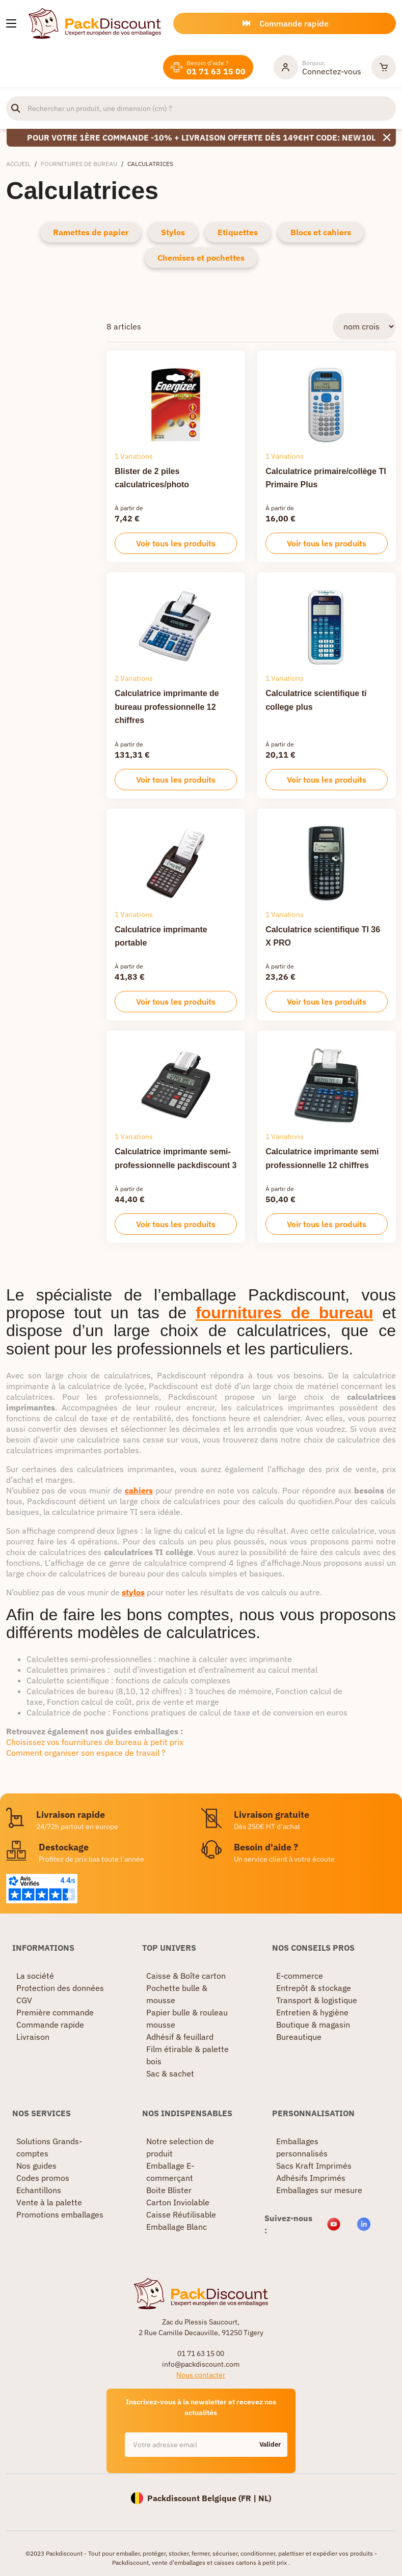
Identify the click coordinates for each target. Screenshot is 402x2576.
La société (35, 1976)
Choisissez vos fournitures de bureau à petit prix (94, 1742)
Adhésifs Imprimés (310, 2178)
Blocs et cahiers (320, 232)
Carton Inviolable (177, 2202)
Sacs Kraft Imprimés (314, 2165)
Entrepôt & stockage (313, 1988)
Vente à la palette (49, 2202)
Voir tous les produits (176, 543)
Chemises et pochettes (201, 258)
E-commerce (299, 1976)
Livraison (32, 2037)
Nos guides (36, 2165)
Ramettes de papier (90, 232)
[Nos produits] (11, 23)
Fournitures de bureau (79, 164)
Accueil (18, 164)
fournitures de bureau (284, 1313)
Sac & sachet (170, 2073)
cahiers (139, 1490)
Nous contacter (200, 2374)
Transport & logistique (316, 2000)
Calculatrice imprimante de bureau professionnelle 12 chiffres (167, 707)
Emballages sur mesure (319, 2190)
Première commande (55, 2012)
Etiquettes (238, 232)
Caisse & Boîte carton (186, 1976)
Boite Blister (169, 2190)
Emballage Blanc (176, 2227)
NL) (264, 2498)
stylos (133, 1592)
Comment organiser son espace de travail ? (86, 1753)
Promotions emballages (59, 2214)
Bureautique (298, 2037)
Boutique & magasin (313, 2024)
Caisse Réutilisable (181, 2214)
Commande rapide (50, 2024)
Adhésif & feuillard (179, 2037)
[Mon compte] (317, 67)
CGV (24, 2000)
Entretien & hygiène (312, 2012)
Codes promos (42, 2178)
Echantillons (38, 2190)
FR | (249, 2498)
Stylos (173, 232)
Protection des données (60, 1988)
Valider (270, 2444)
